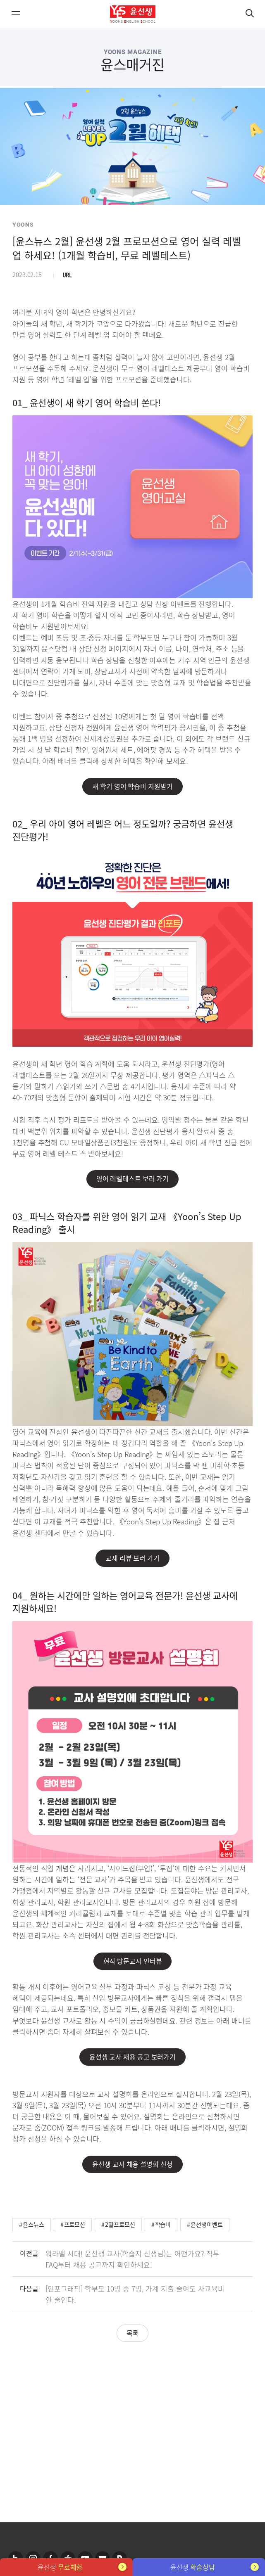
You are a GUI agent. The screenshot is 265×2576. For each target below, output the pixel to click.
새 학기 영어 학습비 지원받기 (132, 786)
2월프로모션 (120, 2224)
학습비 (163, 2224)
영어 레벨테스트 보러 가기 (132, 1178)
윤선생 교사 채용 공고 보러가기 (132, 2057)
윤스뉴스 (33, 2224)
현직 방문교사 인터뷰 (132, 1961)
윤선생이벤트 (206, 2224)
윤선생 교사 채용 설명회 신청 (132, 2164)
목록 (133, 2333)
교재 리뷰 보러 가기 (132, 1558)
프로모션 (75, 2224)
